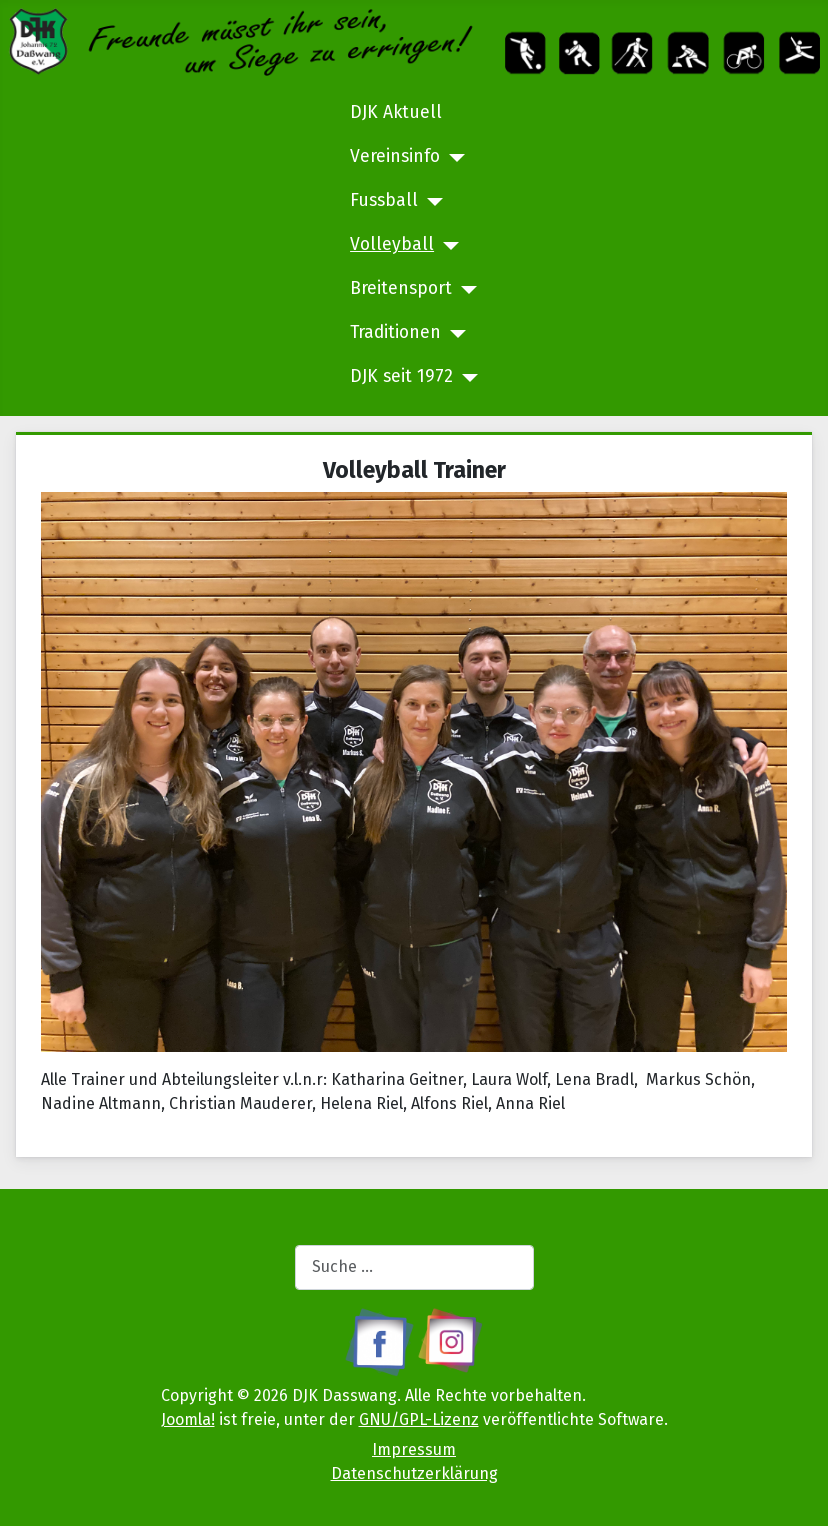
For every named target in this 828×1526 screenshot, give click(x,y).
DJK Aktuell (396, 112)
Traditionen (395, 332)
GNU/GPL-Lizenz (419, 1419)
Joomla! (188, 1419)
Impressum (414, 1449)
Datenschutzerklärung (414, 1473)
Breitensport (401, 288)
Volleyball (392, 244)
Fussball (384, 200)
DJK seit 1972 (401, 376)
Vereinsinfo (395, 156)
